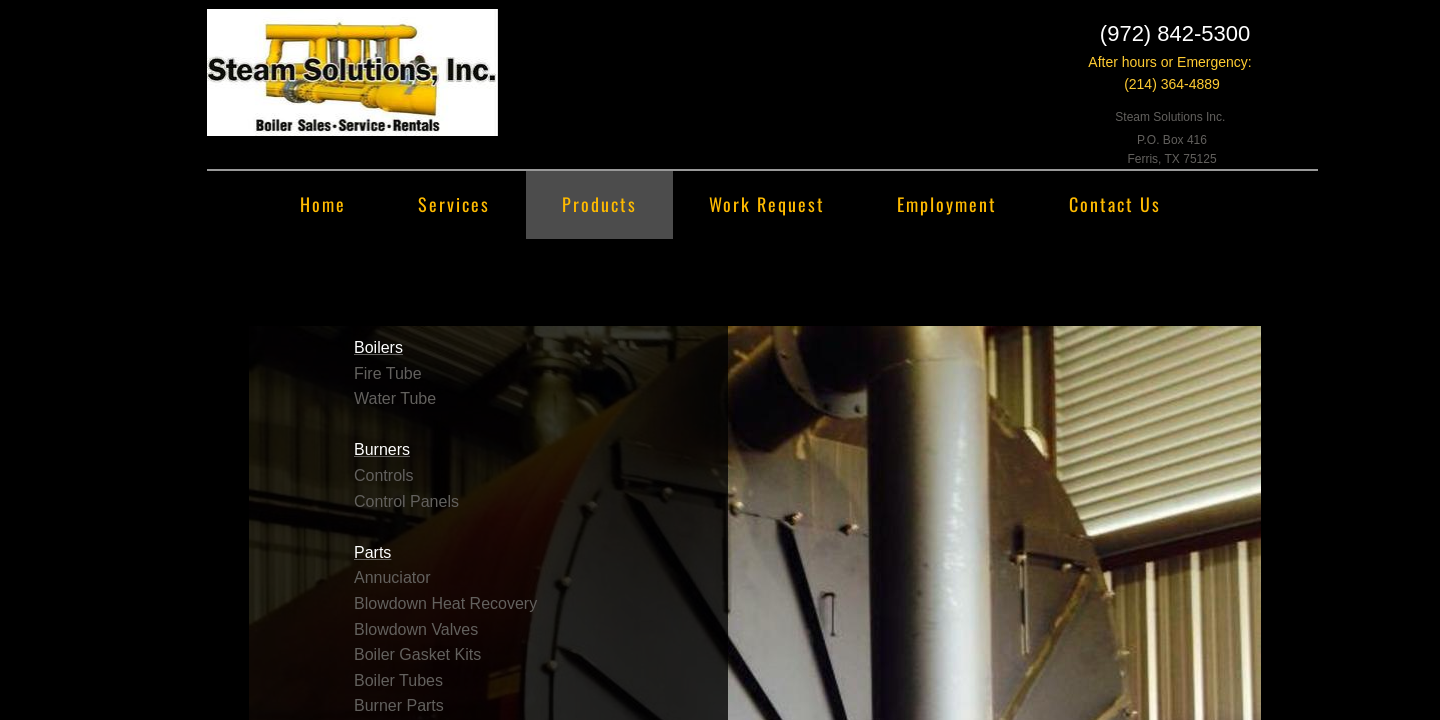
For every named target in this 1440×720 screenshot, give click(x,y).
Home (323, 204)
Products (599, 204)
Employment (947, 204)
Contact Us (1115, 204)
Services (454, 204)
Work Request (767, 204)
